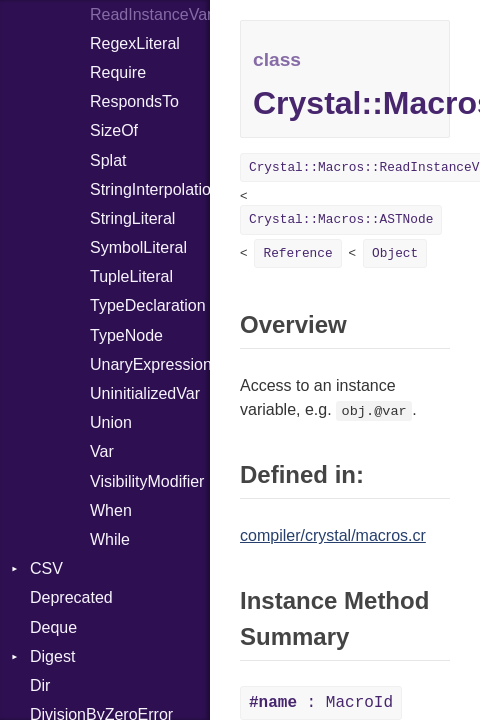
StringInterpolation (150, 189)
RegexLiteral (135, 43)
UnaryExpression (150, 364)
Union (111, 422)
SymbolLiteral (138, 247)
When (111, 510)
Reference (297, 253)
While (110, 539)
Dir (40, 685)
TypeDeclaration (148, 305)
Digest (52, 656)
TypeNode (126, 335)
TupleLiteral (131, 276)
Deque (53, 627)
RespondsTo (134, 101)
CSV (46, 568)
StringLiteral (132, 218)
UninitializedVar (145, 393)
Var (102, 451)
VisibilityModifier (147, 481)
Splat (108, 160)
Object (395, 253)
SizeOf (114, 130)
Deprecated (71, 597)
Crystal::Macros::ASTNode (341, 219)
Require (118, 72)
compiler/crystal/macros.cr (333, 535)
